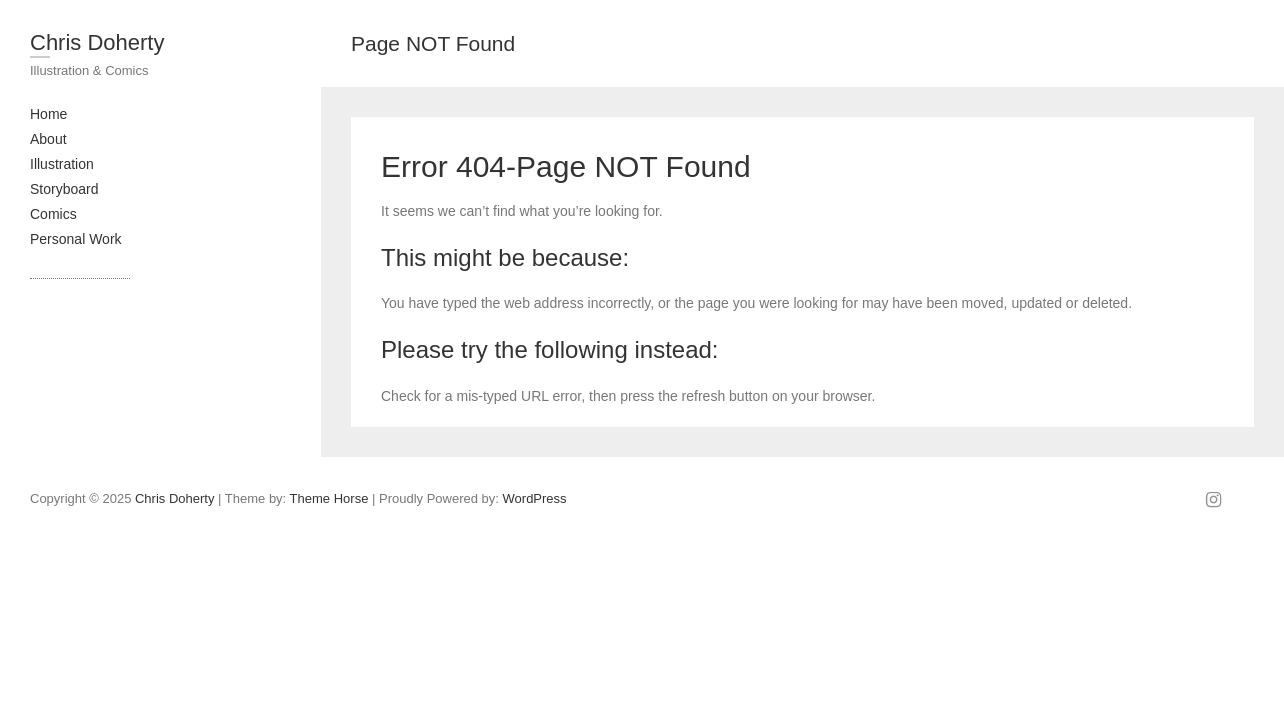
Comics (53, 214)
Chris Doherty (97, 42)
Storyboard (64, 189)
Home (48, 114)
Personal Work (76, 239)
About (48, 139)
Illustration (62, 164)
